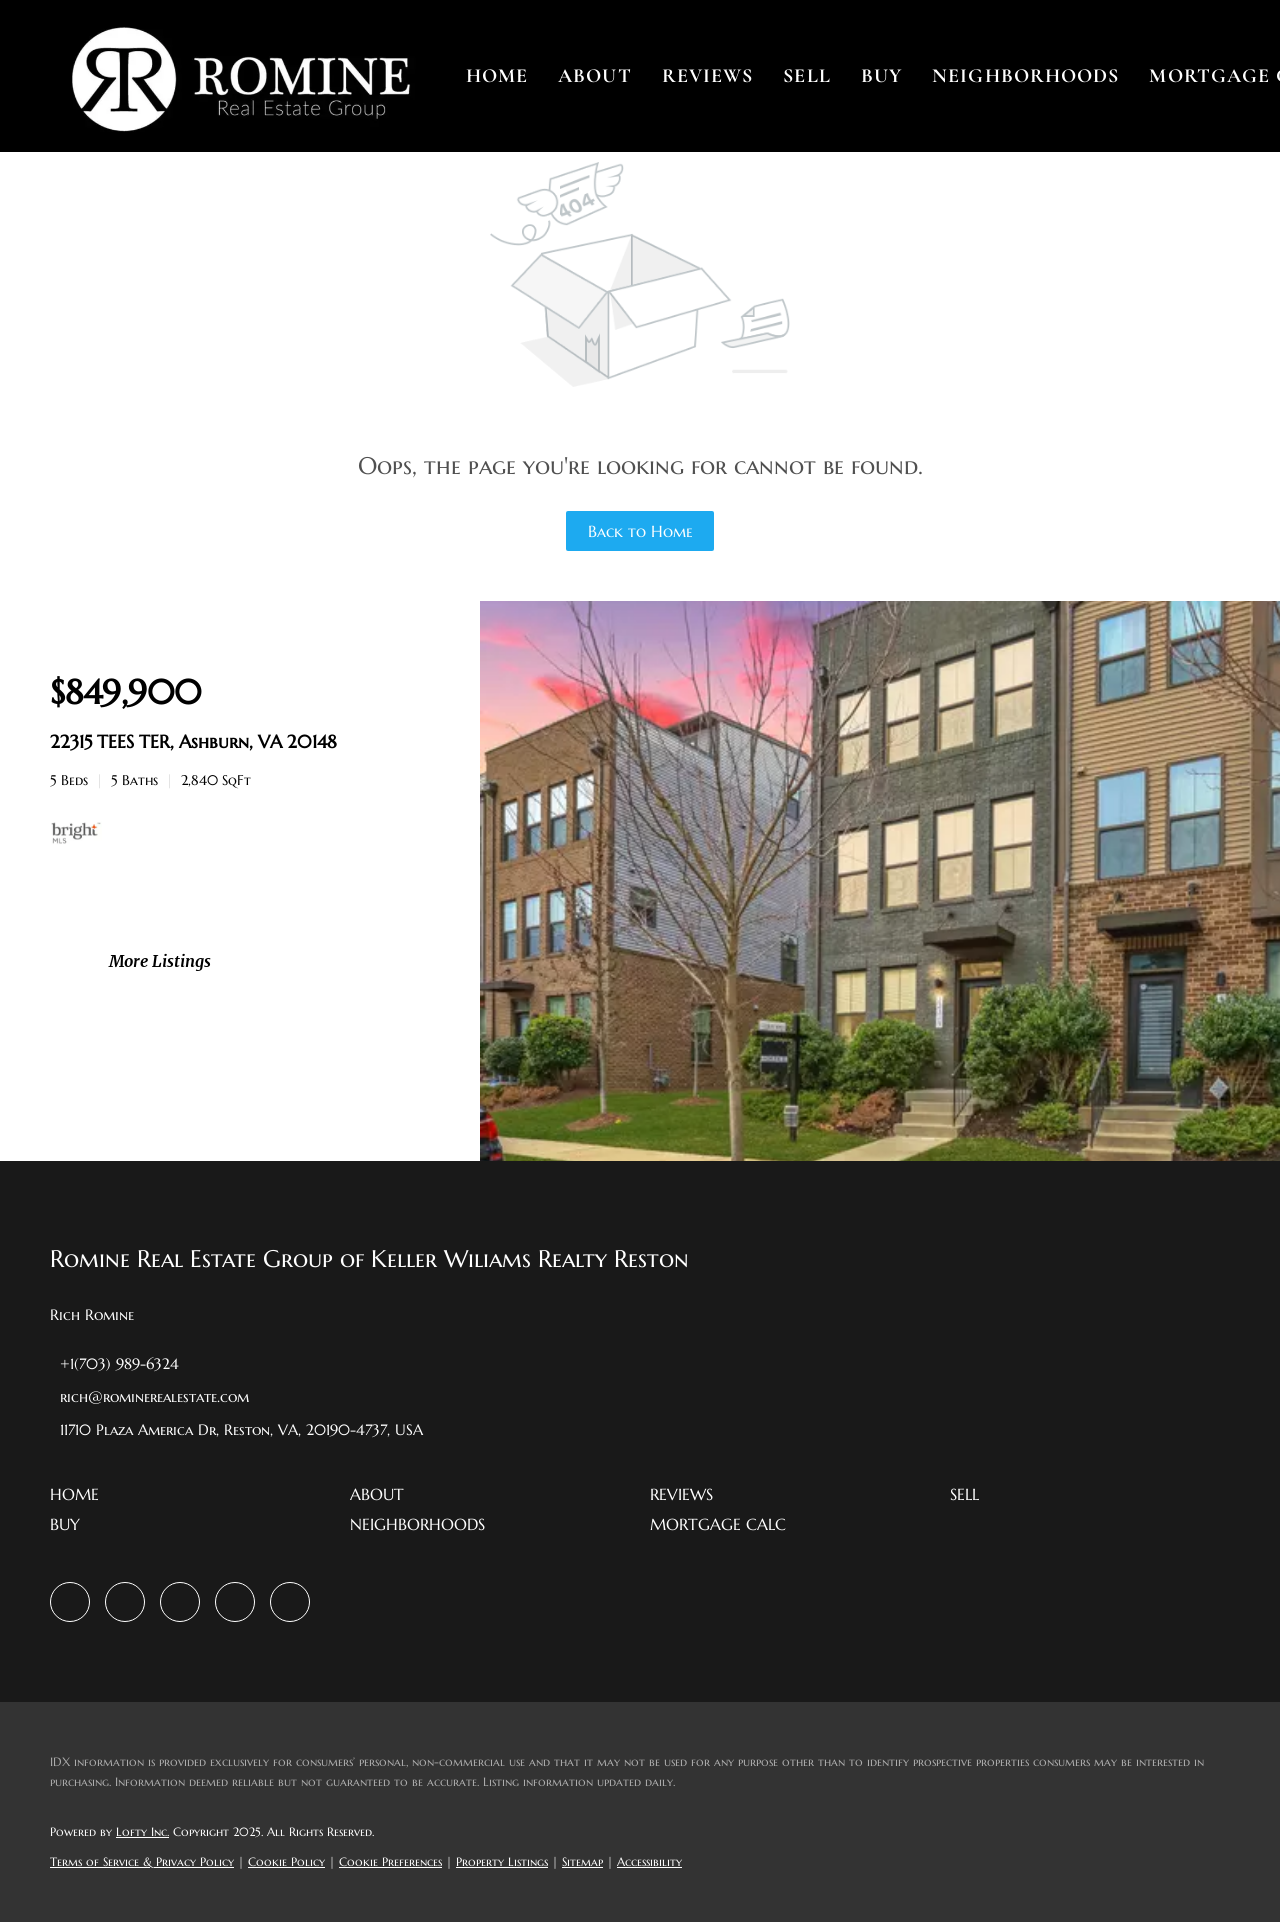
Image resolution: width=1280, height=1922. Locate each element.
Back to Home (640, 531)
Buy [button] (881, 76)
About (595, 76)
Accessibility (649, 1861)
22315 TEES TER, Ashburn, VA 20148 (193, 741)
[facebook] (70, 1602)
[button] (240, 76)
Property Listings (502, 1861)
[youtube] (235, 1602)
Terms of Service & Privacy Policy (142, 1861)
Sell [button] (806, 76)
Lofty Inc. (142, 1831)
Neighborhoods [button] (1025, 76)
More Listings (160, 961)
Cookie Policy (286, 1861)
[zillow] (125, 1602)
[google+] (290, 1602)
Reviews (708, 76)
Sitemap (582, 1861)
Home (497, 76)
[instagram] (180, 1602)
